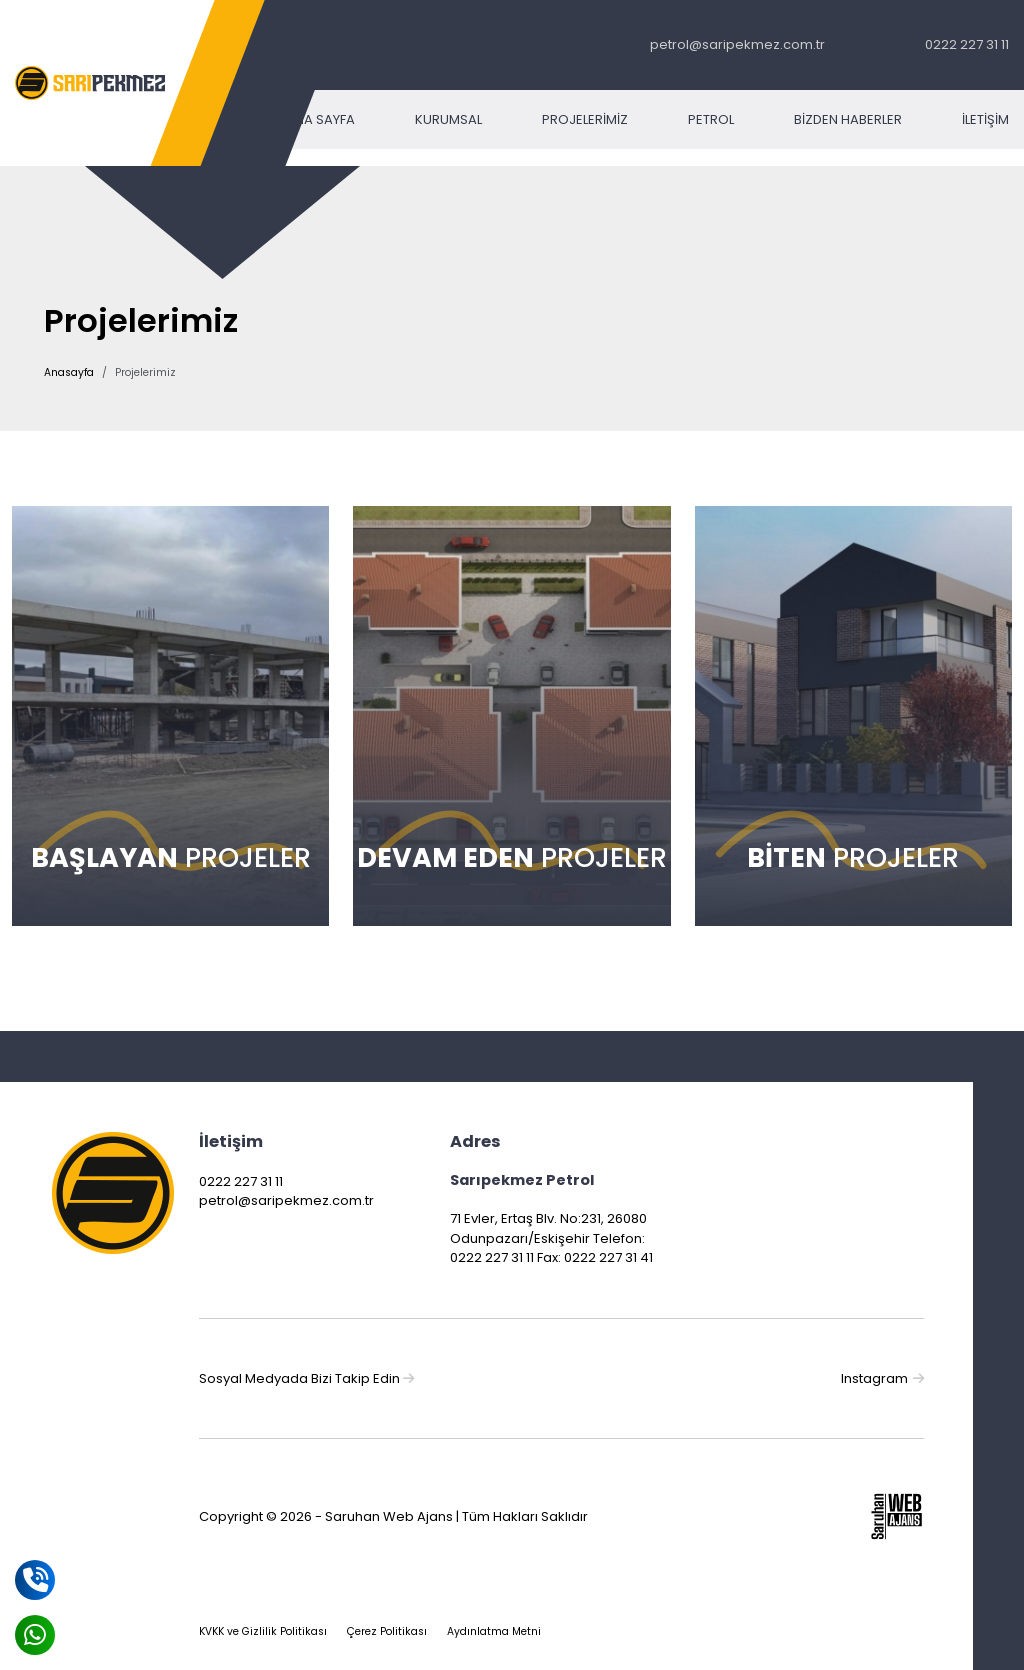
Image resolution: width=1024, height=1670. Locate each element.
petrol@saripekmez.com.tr (737, 44)
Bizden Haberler (848, 119)
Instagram (882, 1378)
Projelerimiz (585, 119)
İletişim (985, 119)
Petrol (711, 119)
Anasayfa (69, 372)
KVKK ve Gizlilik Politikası (263, 1631)
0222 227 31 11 (967, 44)
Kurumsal (448, 119)
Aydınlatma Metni (494, 1631)
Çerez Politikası (387, 1631)
